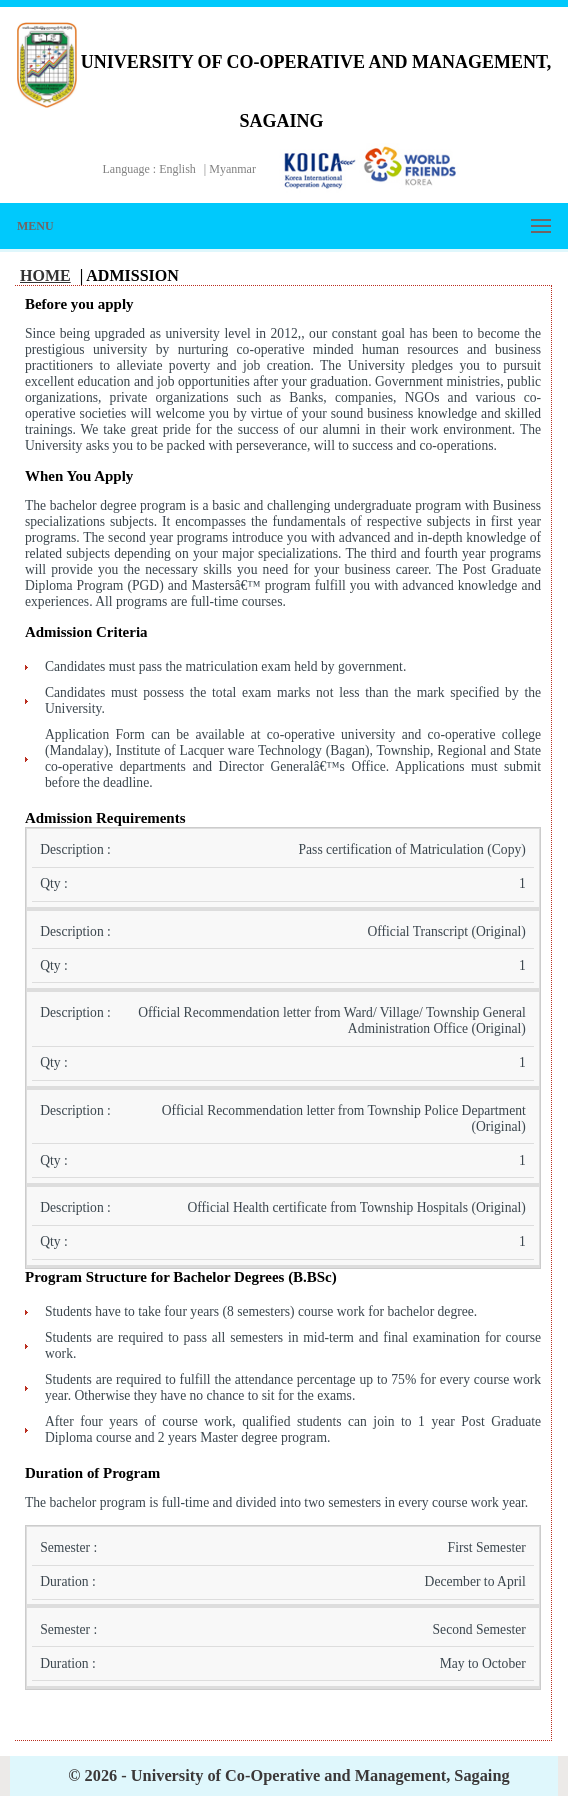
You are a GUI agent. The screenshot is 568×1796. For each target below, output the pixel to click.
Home (45, 275)
